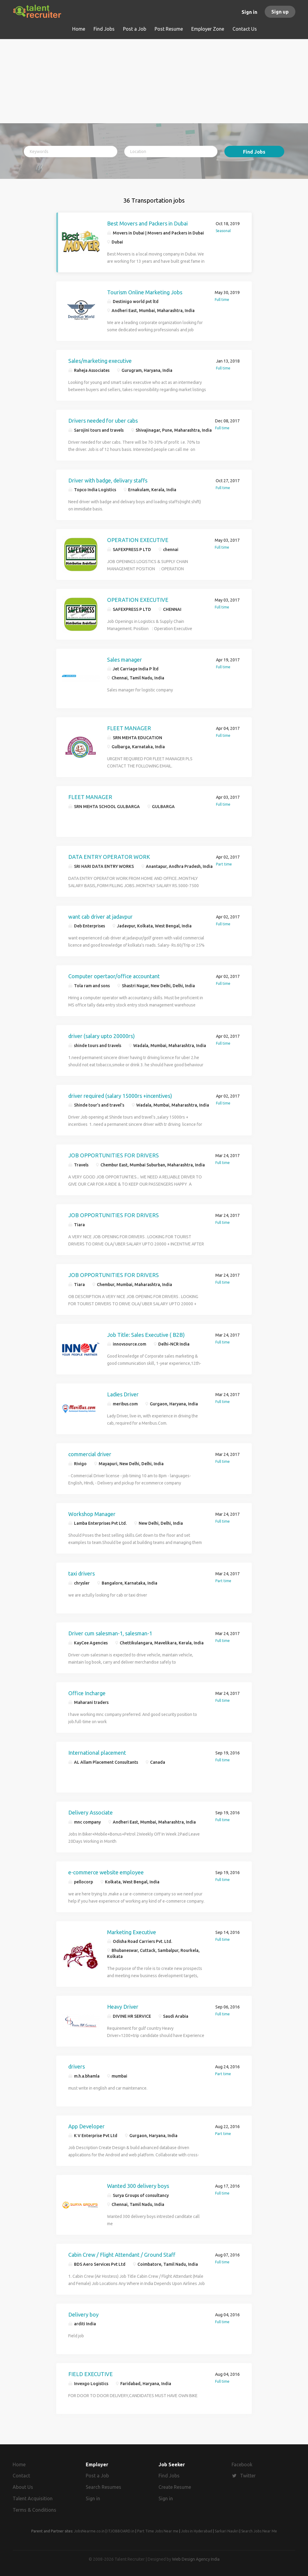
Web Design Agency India (196, 2559)
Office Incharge (87, 1693)
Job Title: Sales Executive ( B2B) (146, 1335)
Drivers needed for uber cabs (103, 421)
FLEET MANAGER (129, 728)
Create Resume (175, 2487)
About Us (23, 2487)
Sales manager (124, 660)
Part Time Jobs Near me (157, 2531)
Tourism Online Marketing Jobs (144, 292)
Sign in (249, 12)
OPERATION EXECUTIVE (137, 540)
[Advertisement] (154, 81)
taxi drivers (81, 1573)
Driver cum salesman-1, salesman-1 (110, 1633)
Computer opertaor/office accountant (114, 976)
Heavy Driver (122, 2007)
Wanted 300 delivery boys (138, 2186)
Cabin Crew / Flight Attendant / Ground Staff (121, 2255)
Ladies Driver (123, 1394)
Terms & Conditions (34, 2510)
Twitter (248, 2475)
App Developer (86, 2126)
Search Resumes (103, 2487)
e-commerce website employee (106, 1872)
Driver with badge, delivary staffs (107, 480)
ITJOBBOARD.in (120, 2531)
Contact (21, 2475)
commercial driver (89, 1454)
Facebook (242, 2464)
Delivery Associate (90, 1812)
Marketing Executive (131, 1932)
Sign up (280, 11)
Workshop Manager (92, 1514)
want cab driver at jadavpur (100, 917)
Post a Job (97, 2475)
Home (19, 2464)
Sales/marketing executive (100, 361)
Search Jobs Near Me (259, 2531)
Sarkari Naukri (227, 2531)
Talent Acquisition (33, 2498)
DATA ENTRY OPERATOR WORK (109, 857)
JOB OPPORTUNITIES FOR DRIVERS (113, 1155)
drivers (76, 2066)
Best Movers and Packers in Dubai (147, 223)
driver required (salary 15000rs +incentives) (120, 1096)
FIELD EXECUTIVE (90, 2374)
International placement (97, 1753)
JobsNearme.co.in (89, 2531)
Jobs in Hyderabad (196, 2531)
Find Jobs (254, 152)
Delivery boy (83, 2314)
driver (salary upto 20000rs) (101, 1036)
